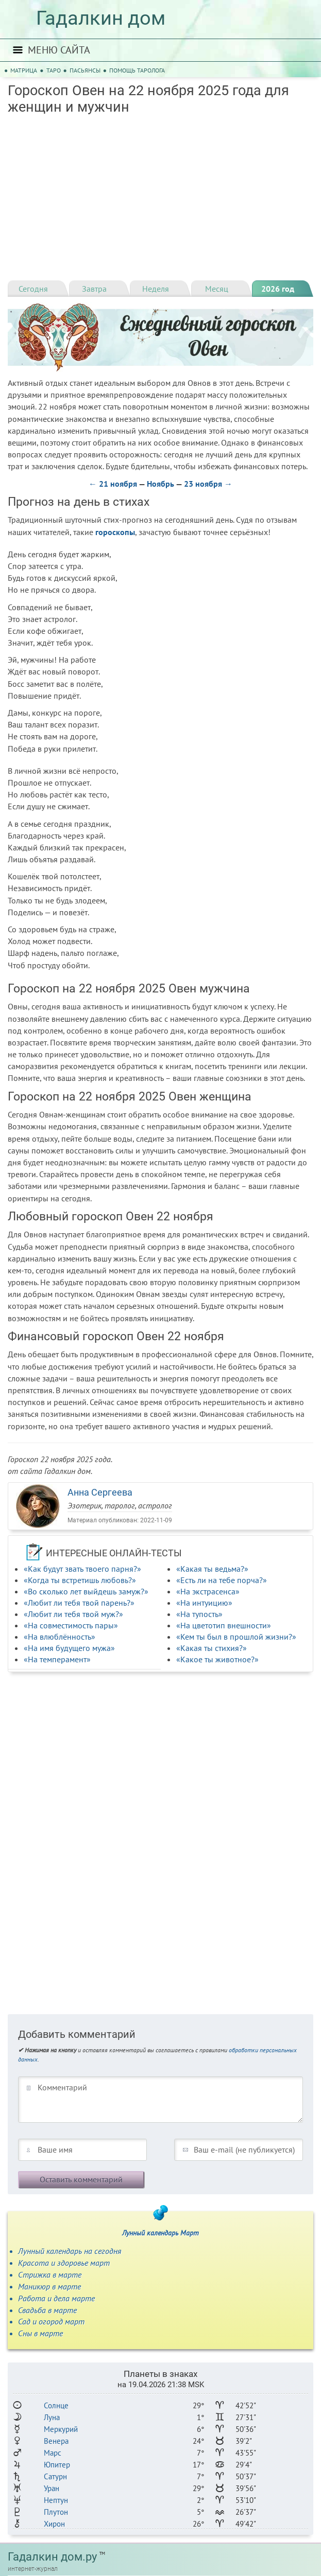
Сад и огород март (51, 2321)
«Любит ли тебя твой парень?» (79, 1602)
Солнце (56, 2405)
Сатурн (55, 2476)
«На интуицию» (204, 1602)
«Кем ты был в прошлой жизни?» (236, 1636)
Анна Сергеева (99, 1492)
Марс (52, 2453)
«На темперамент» (57, 1659)
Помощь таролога (137, 70)
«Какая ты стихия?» (211, 1648)
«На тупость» (199, 1614)
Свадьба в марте (47, 2310)
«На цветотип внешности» (223, 1625)
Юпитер (57, 2465)
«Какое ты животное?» (217, 1659)
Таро (53, 70)
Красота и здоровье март (64, 2263)
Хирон (54, 2524)
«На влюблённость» (59, 1636)
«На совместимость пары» (71, 1625)
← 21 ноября (113, 483)
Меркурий (61, 2429)
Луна (52, 2417)
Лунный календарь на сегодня (69, 2251)
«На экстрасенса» (208, 1591)
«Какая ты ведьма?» (212, 1569)
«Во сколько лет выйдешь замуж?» (86, 1591)
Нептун (56, 2500)
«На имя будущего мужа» (69, 1648)
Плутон (56, 2512)
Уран (51, 2488)
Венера (56, 2441)
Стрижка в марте (49, 2274)
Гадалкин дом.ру (52, 2556)
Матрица (23, 70)
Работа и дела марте (56, 2298)
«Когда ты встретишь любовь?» (80, 1580)
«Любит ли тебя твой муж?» (73, 1614)
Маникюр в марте (49, 2286)
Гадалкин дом (100, 18)
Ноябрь (160, 483)
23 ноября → (208, 483)
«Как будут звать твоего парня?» (82, 1569)
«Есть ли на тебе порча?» (221, 1580)
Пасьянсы (85, 70)
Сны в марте (40, 2333)
